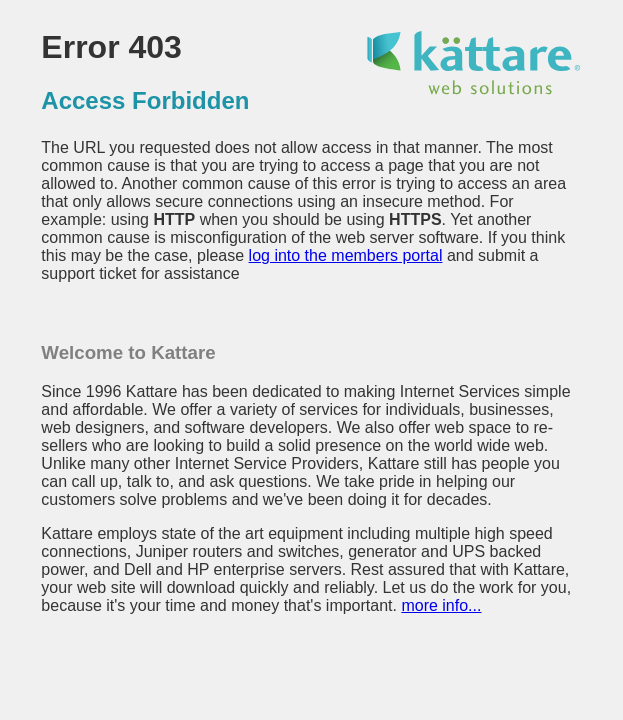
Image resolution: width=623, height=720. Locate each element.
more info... (441, 605)
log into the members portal (346, 255)
